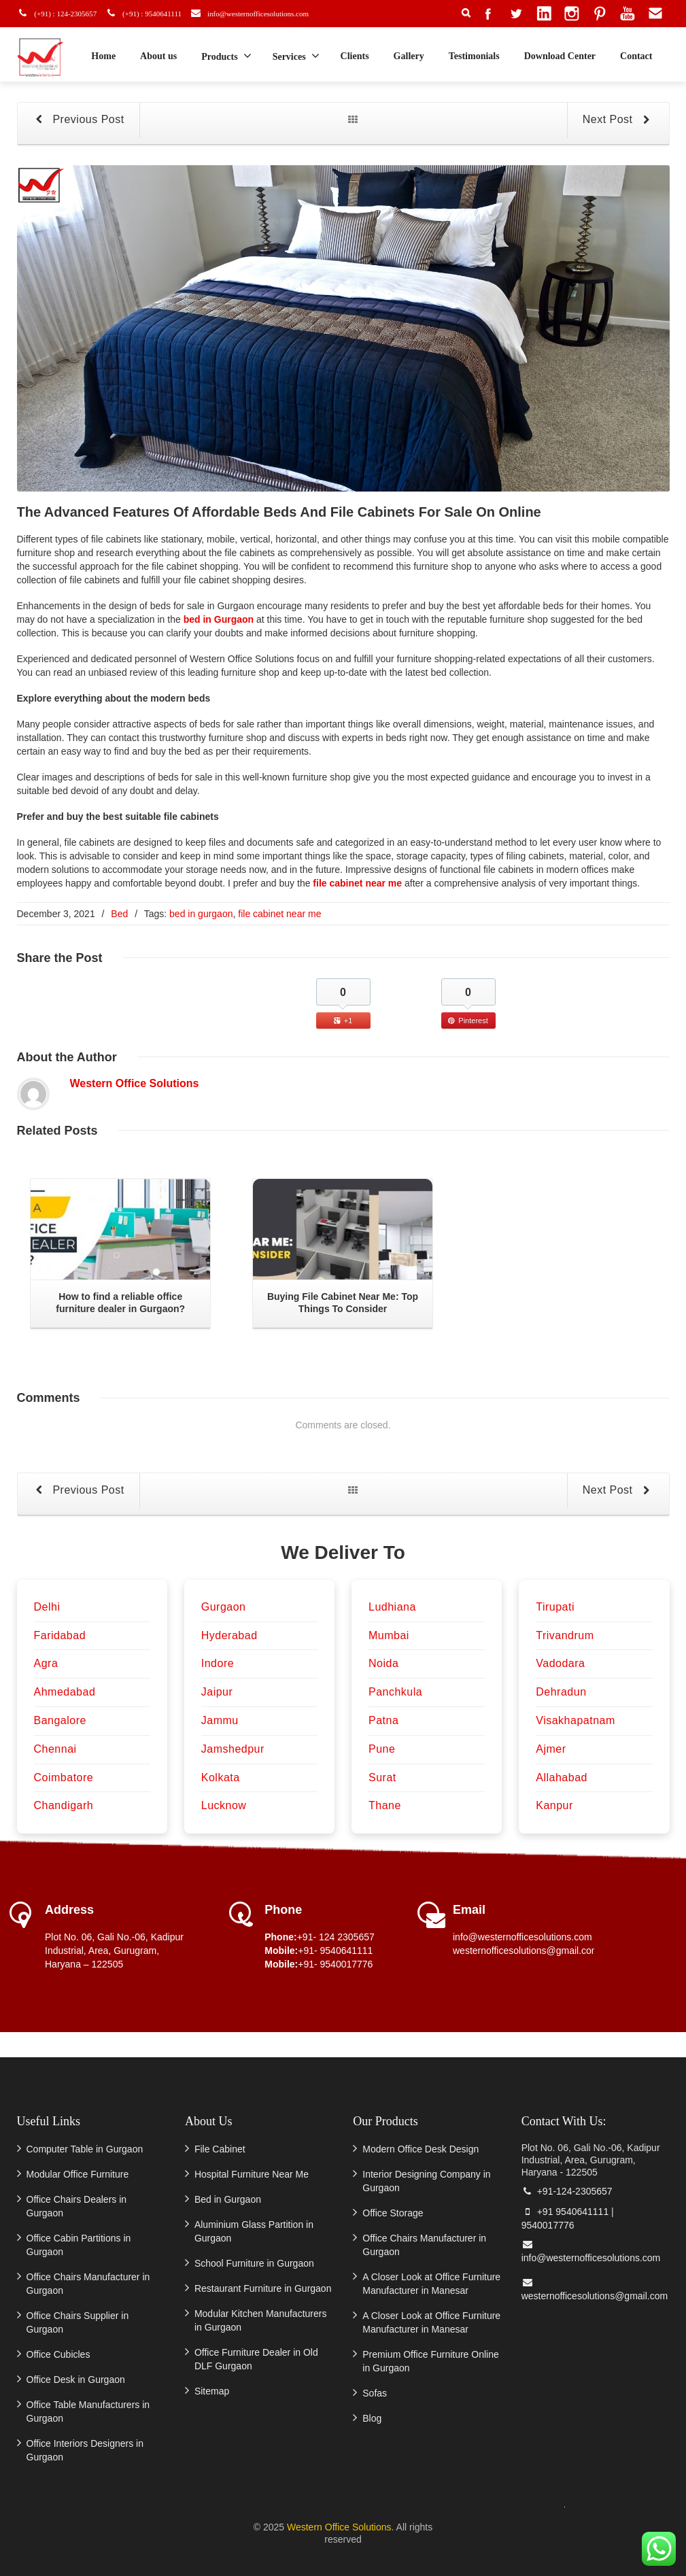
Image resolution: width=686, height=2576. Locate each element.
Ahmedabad (65, 1692)
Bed (119, 913)
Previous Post (77, 120)
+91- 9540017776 (335, 1964)
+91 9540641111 (565, 2211)
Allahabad (561, 1777)
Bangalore (60, 1720)
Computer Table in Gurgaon (85, 2149)
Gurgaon (223, 1607)
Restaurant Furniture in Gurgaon (263, 2288)
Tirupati (555, 1607)
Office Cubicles (58, 2354)
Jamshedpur (232, 1749)
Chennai (55, 1749)
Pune (381, 1749)
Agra (46, 1663)
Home (103, 56)
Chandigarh (64, 1805)
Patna (383, 1720)
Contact (636, 56)
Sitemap (211, 2391)
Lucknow (224, 1805)
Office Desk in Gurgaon (76, 2379)
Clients (355, 56)
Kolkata (220, 1777)
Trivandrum (565, 1635)
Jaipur (217, 1692)
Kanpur (554, 1805)
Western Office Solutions (134, 1083)
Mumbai (388, 1635)
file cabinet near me (359, 883)
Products (226, 56)
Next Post (619, 120)
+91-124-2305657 (567, 2191)
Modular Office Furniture (78, 2174)
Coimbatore (64, 1777)
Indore (217, 1663)
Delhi (47, 1607)
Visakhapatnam (575, 1720)
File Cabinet (219, 2149)
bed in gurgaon (201, 913)
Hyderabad (229, 1635)
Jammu (220, 1720)
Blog (371, 2418)
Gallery (409, 56)
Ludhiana (392, 1607)
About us (158, 56)
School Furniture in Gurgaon (254, 2263)
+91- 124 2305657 (336, 1936)
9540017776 (547, 2225)
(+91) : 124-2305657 (63, 13)
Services (296, 56)
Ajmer (551, 1749)
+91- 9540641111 (335, 1950)
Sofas (374, 2393)
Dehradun (561, 1692)
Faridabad (60, 1635)
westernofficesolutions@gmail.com (526, 1950)
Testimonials (474, 56)
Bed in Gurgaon (227, 2199)
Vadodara (560, 1663)
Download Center (560, 56)
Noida (383, 1663)
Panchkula (395, 1692)
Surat (382, 1777)
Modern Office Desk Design (420, 2149)
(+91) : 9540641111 (154, 13)
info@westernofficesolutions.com (269, 13)
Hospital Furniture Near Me (251, 2174)
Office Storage (392, 2213)
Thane (384, 1805)
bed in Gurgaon (220, 619)
